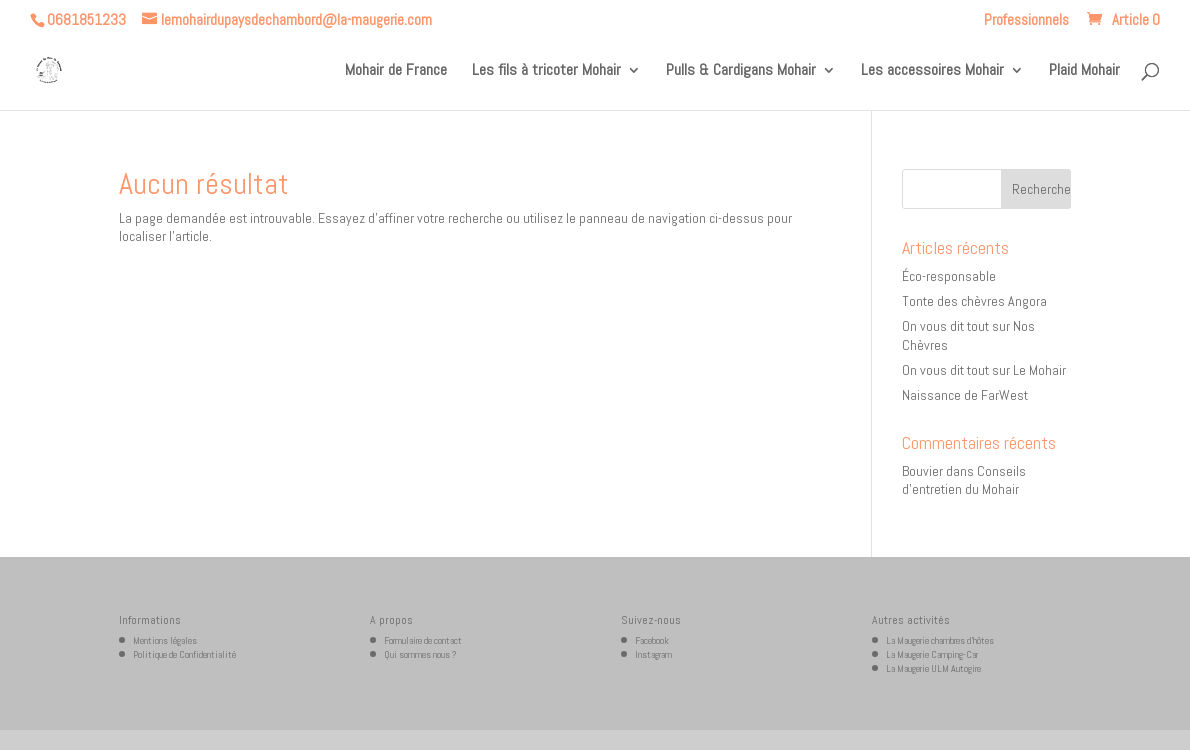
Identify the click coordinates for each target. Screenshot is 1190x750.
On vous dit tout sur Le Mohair (984, 370)
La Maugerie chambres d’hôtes (940, 640)
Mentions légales (165, 640)
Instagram (653, 654)
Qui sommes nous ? (420, 654)
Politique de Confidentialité (184, 654)
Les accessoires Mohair (932, 71)
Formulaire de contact (423, 640)
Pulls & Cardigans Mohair (741, 71)
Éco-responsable (949, 276)
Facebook (652, 640)
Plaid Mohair (1084, 71)
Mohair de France (396, 71)
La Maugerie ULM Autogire (933, 668)
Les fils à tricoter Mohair (546, 71)
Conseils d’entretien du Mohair (964, 480)
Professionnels (1026, 20)
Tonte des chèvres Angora (974, 301)
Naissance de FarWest (965, 395)
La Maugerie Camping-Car (932, 654)
